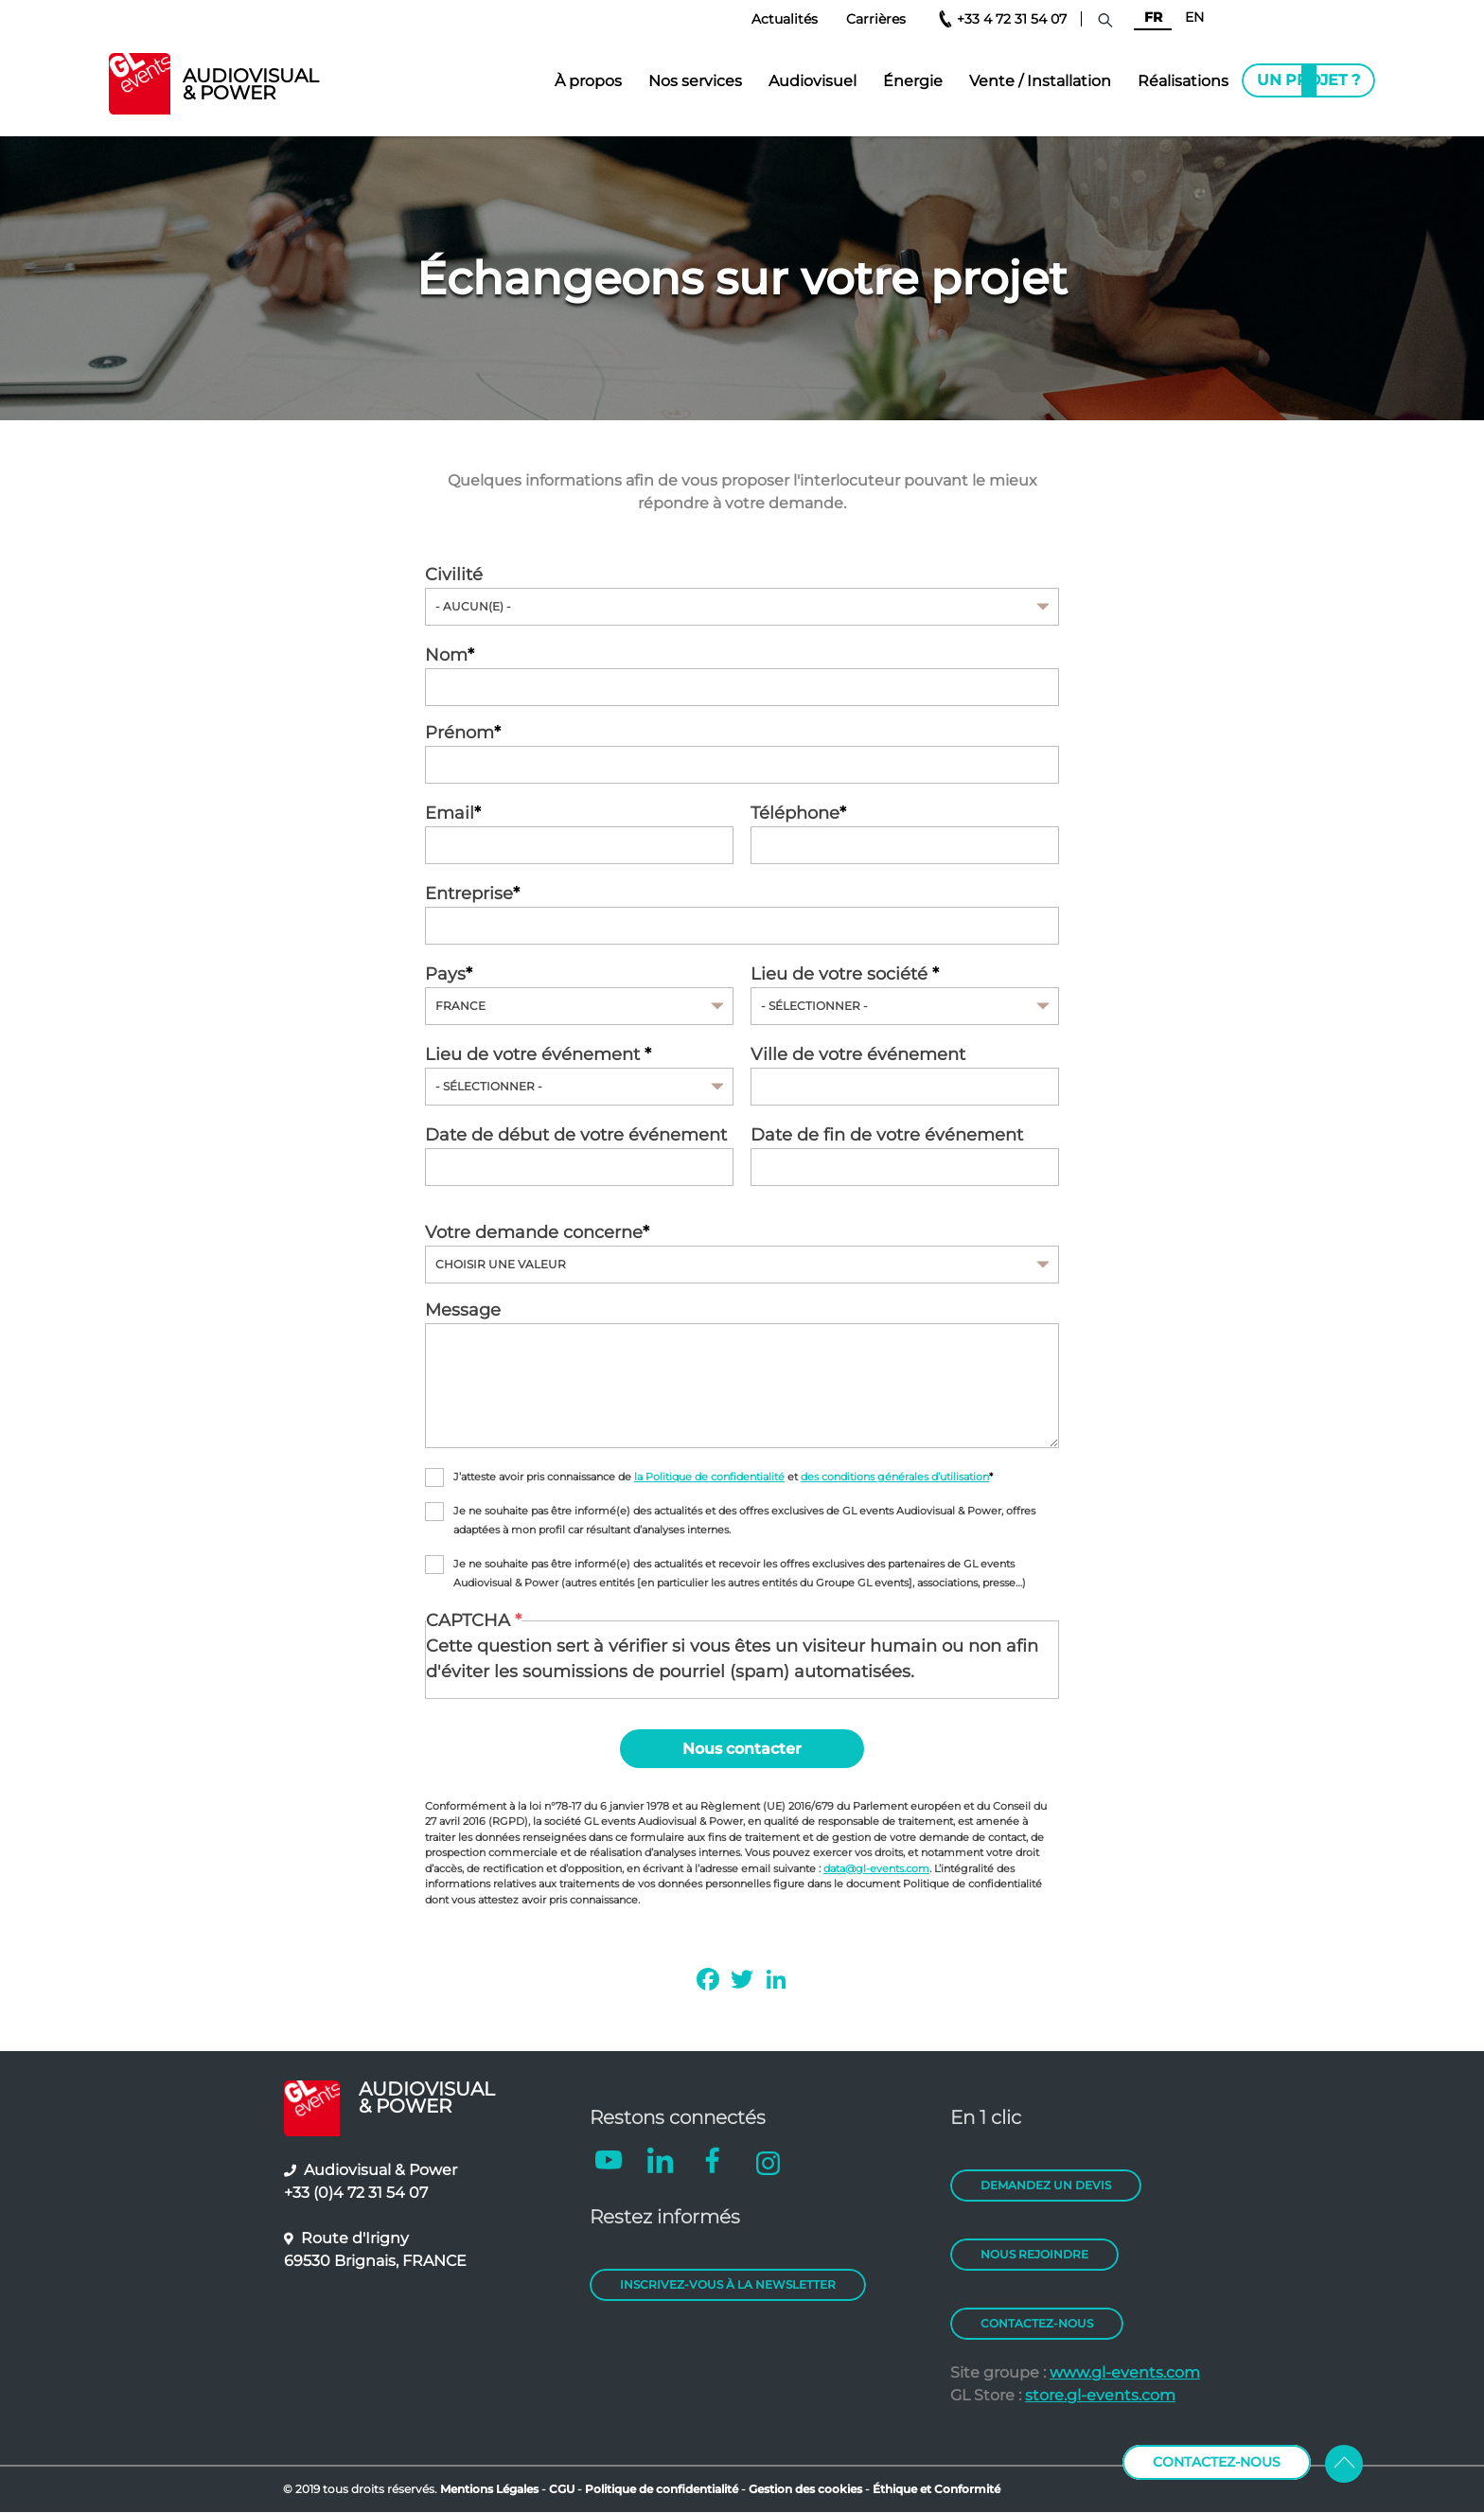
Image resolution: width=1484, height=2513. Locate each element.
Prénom (459, 732)
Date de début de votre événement (576, 1134)
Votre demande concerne (534, 1232)
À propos (588, 81)
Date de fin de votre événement (887, 1134)
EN (1194, 17)
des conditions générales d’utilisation (895, 1477)
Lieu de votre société (841, 974)
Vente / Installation (1040, 81)
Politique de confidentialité (661, 2489)
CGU (563, 2489)
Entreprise (469, 893)
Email (449, 813)
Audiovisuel (812, 81)
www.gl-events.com (1125, 2372)
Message (463, 1310)
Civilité (454, 574)
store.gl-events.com (1100, 2395)
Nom (446, 655)
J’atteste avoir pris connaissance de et (721, 1477)
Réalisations (1183, 81)
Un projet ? (1308, 80)
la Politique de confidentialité (709, 1477)
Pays (445, 974)
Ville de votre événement (858, 1054)
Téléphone (795, 813)
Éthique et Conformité (936, 2489)
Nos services (695, 81)
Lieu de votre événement (535, 1054)
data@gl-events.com (876, 1868)
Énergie (913, 81)
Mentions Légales (489, 2489)
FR (1153, 17)
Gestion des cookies (805, 2489)
